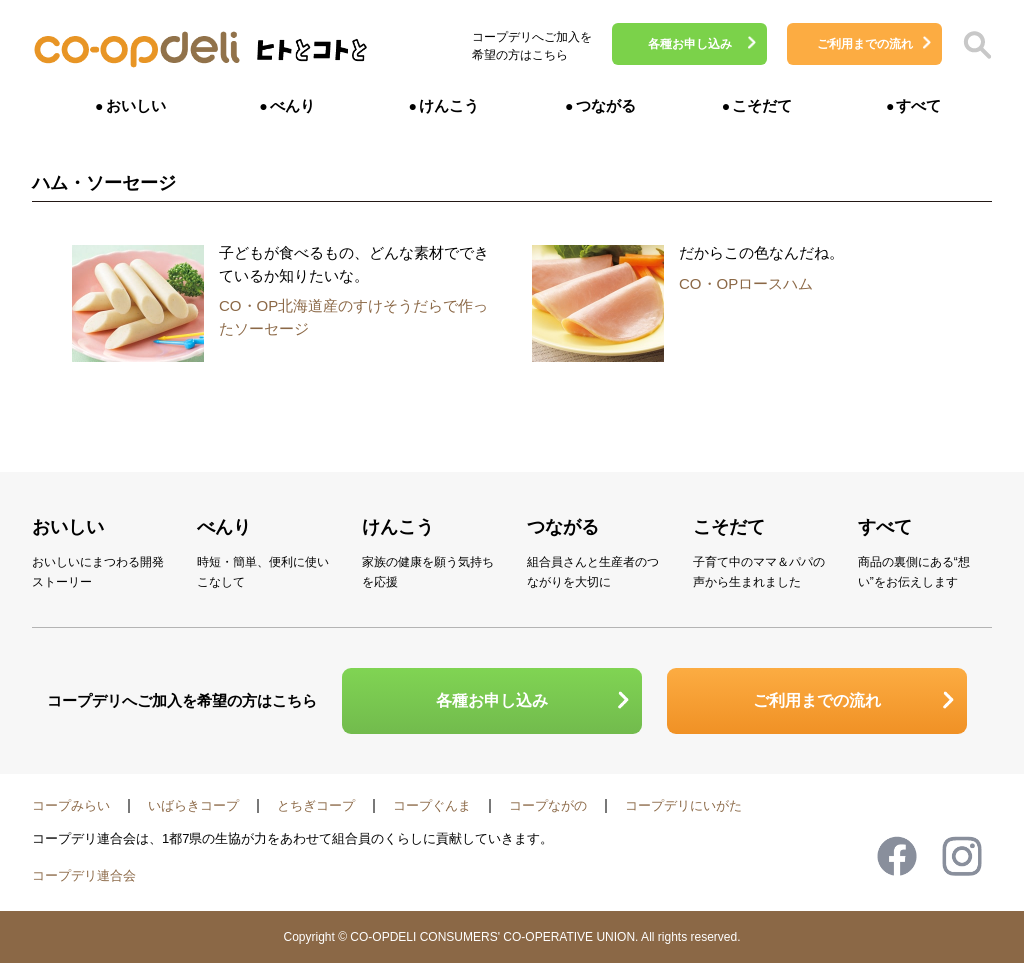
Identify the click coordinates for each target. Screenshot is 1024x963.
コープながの (548, 805)
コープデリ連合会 (84, 875)
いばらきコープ (193, 805)
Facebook (897, 856)
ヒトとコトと (312, 55)
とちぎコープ (316, 805)
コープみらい (71, 805)
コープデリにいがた (683, 805)
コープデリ (137, 50)
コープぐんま (432, 805)
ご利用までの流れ (865, 44)
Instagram (962, 856)
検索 (977, 45)
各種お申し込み (690, 44)
